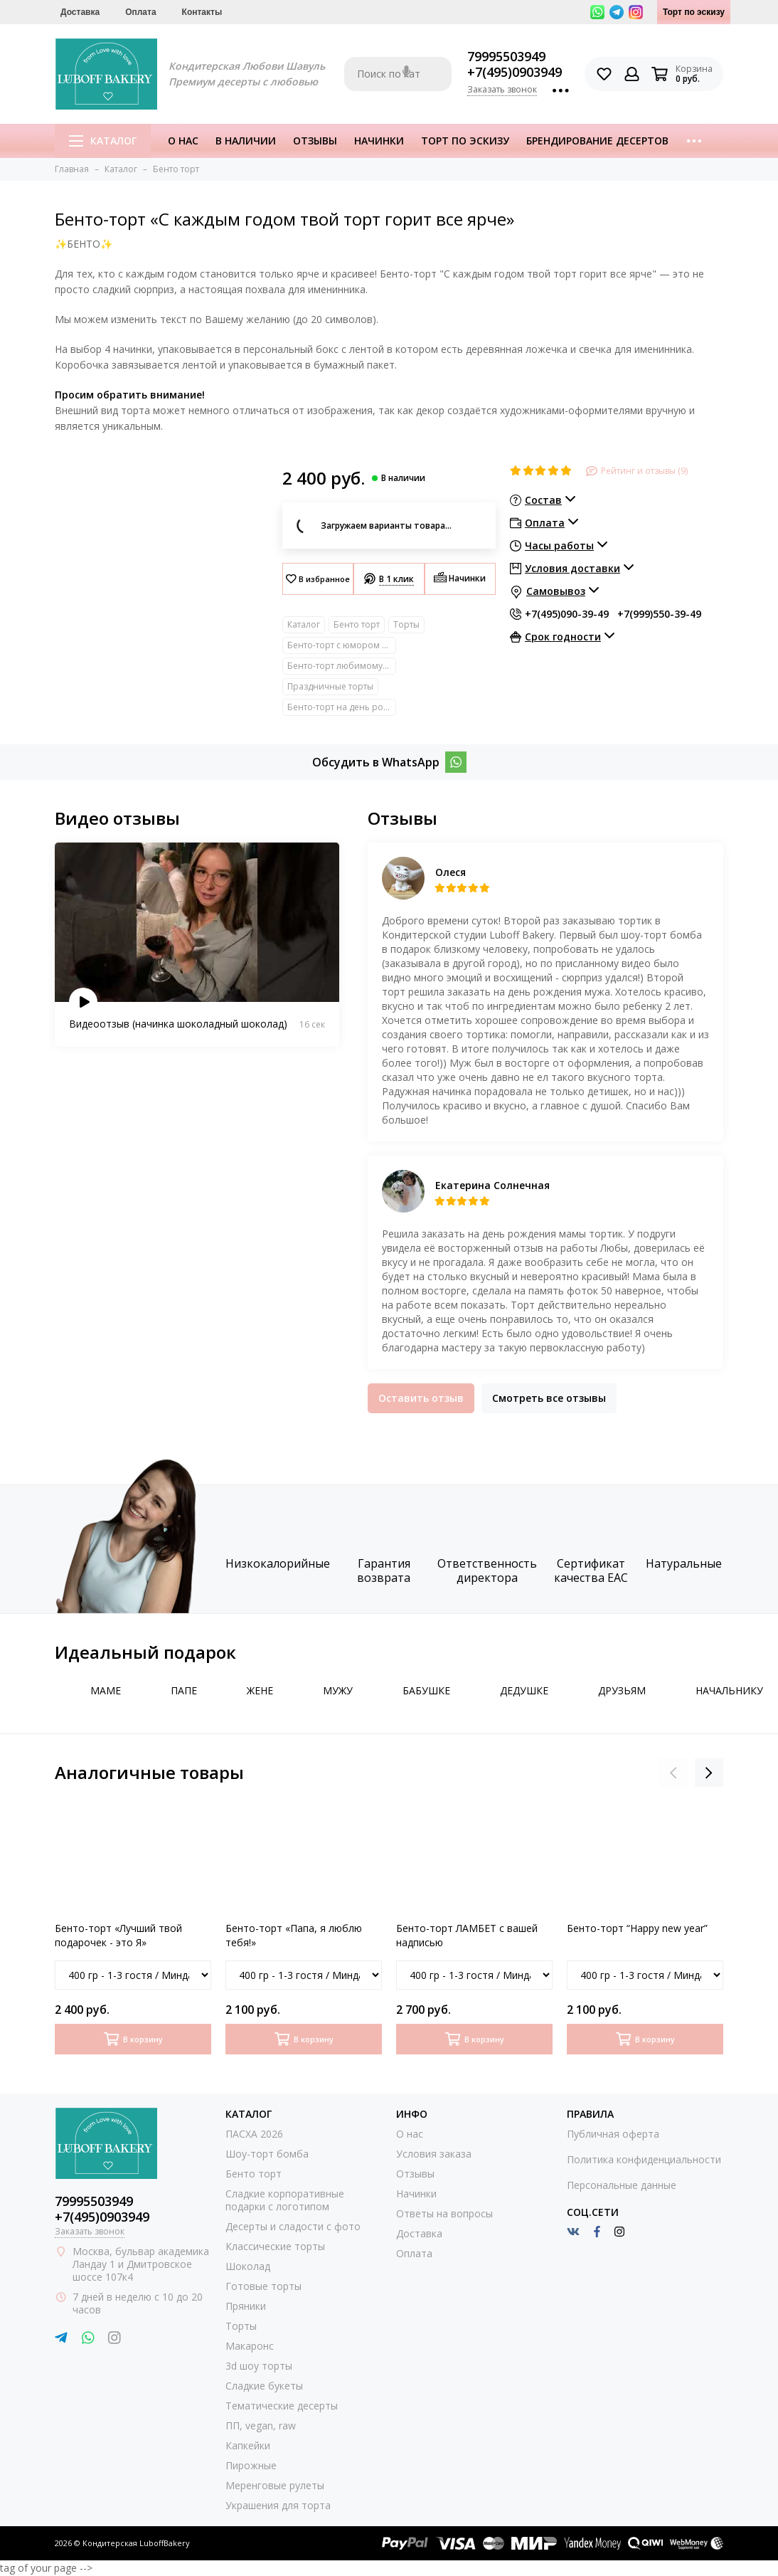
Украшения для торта (278, 2505)
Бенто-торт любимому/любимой (341, 666)
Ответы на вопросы (444, 2213)
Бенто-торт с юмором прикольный (341, 645)
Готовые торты (263, 2286)
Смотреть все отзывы (549, 1398)
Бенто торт (357, 624)
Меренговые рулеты (274, 2485)
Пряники (245, 2306)
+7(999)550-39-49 (659, 614)
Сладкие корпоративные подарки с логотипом (284, 2200)
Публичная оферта (613, 2133)
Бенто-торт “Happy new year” (637, 1928)
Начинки (379, 140)
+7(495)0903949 (514, 71)
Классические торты (275, 2246)
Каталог (103, 140)
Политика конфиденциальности (644, 2159)
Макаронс (249, 2346)
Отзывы (315, 140)
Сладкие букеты (264, 2385)
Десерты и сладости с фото (293, 2226)
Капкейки (247, 2445)
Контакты (202, 12)
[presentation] (673, 1772)
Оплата (140, 12)
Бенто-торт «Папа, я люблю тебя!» (293, 1935)
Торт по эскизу (694, 12)
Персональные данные (621, 2185)
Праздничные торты (330, 686)
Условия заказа (433, 2153)
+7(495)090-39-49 (567, 614)
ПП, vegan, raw (260, 2425)
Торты (406, 624)
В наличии (245, 140)
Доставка (80, 12)
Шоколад (247, 2266)
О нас (183, 140)
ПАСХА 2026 (254, 2133)
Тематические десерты (281, 2405)
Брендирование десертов (597, 140)
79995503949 (506, 56)
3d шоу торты (258, 2365)
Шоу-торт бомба (267, 2153)
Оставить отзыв (421, 1398)
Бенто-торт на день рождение (341, 707)
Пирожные (251, 2465)
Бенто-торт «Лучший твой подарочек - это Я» (118, 1935)
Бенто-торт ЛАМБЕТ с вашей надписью (467, 1935)
